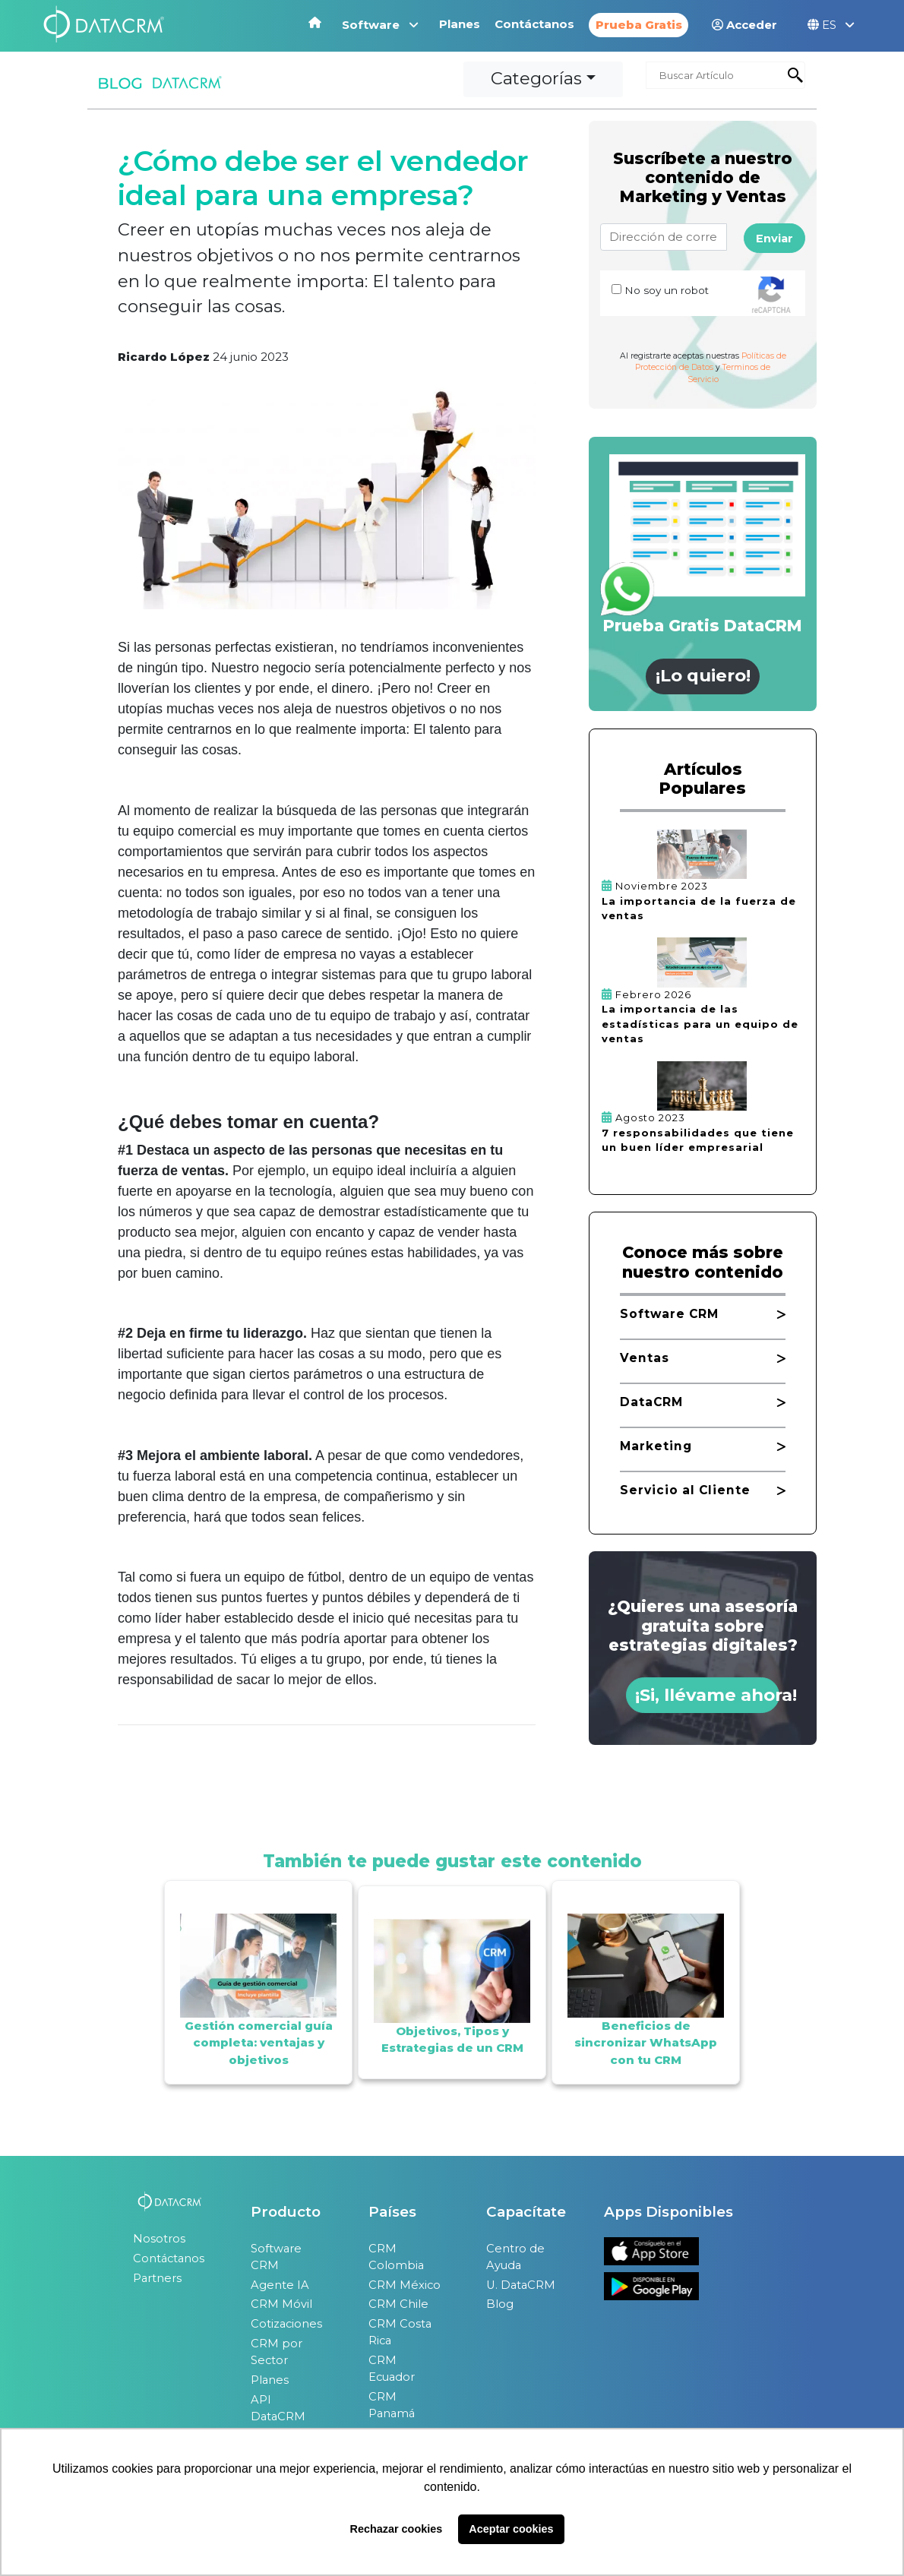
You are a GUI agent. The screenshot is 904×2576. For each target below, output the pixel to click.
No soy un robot (666, 290)
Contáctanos (536, 24)
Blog (500, 2304)
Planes (461, 24)
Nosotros (159, 2239)
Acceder (744, 24)
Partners (157, 2278)
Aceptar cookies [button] (511, 2529)
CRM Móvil (281, 2304)
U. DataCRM (520, 2285)
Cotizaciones (286, 2324)
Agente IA (280, 2285)
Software (380, 24)
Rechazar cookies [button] (396, 2529)
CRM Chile (398, 2304)
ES (831, 24)
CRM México (404, 2285)
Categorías (536, 78)
